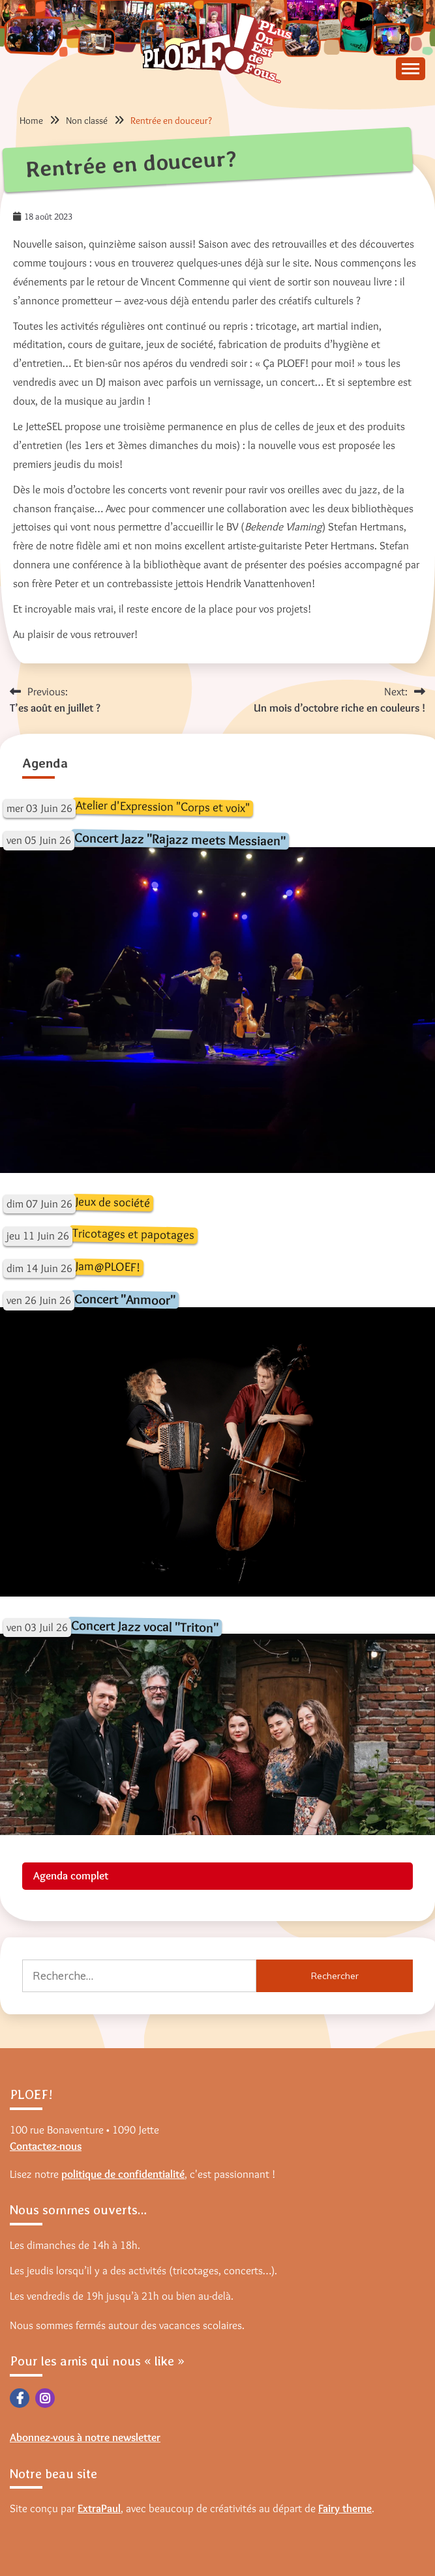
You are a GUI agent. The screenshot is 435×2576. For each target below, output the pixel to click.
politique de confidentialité (123, 2173)
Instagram (45, 2398)
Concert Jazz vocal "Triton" (144, 1626)
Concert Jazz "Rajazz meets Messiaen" (180, 839)
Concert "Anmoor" (124, 1299)
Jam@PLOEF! (108, 1266)
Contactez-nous (46, 2145)
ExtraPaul (99, 2508)
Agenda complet (70, 1875)
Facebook (19, 2398)
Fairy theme (345, 2508)
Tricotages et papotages (133, 1233)
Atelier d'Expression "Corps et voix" (163, 806)
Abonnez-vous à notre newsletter (85, 2437)
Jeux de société (113, 1202)
